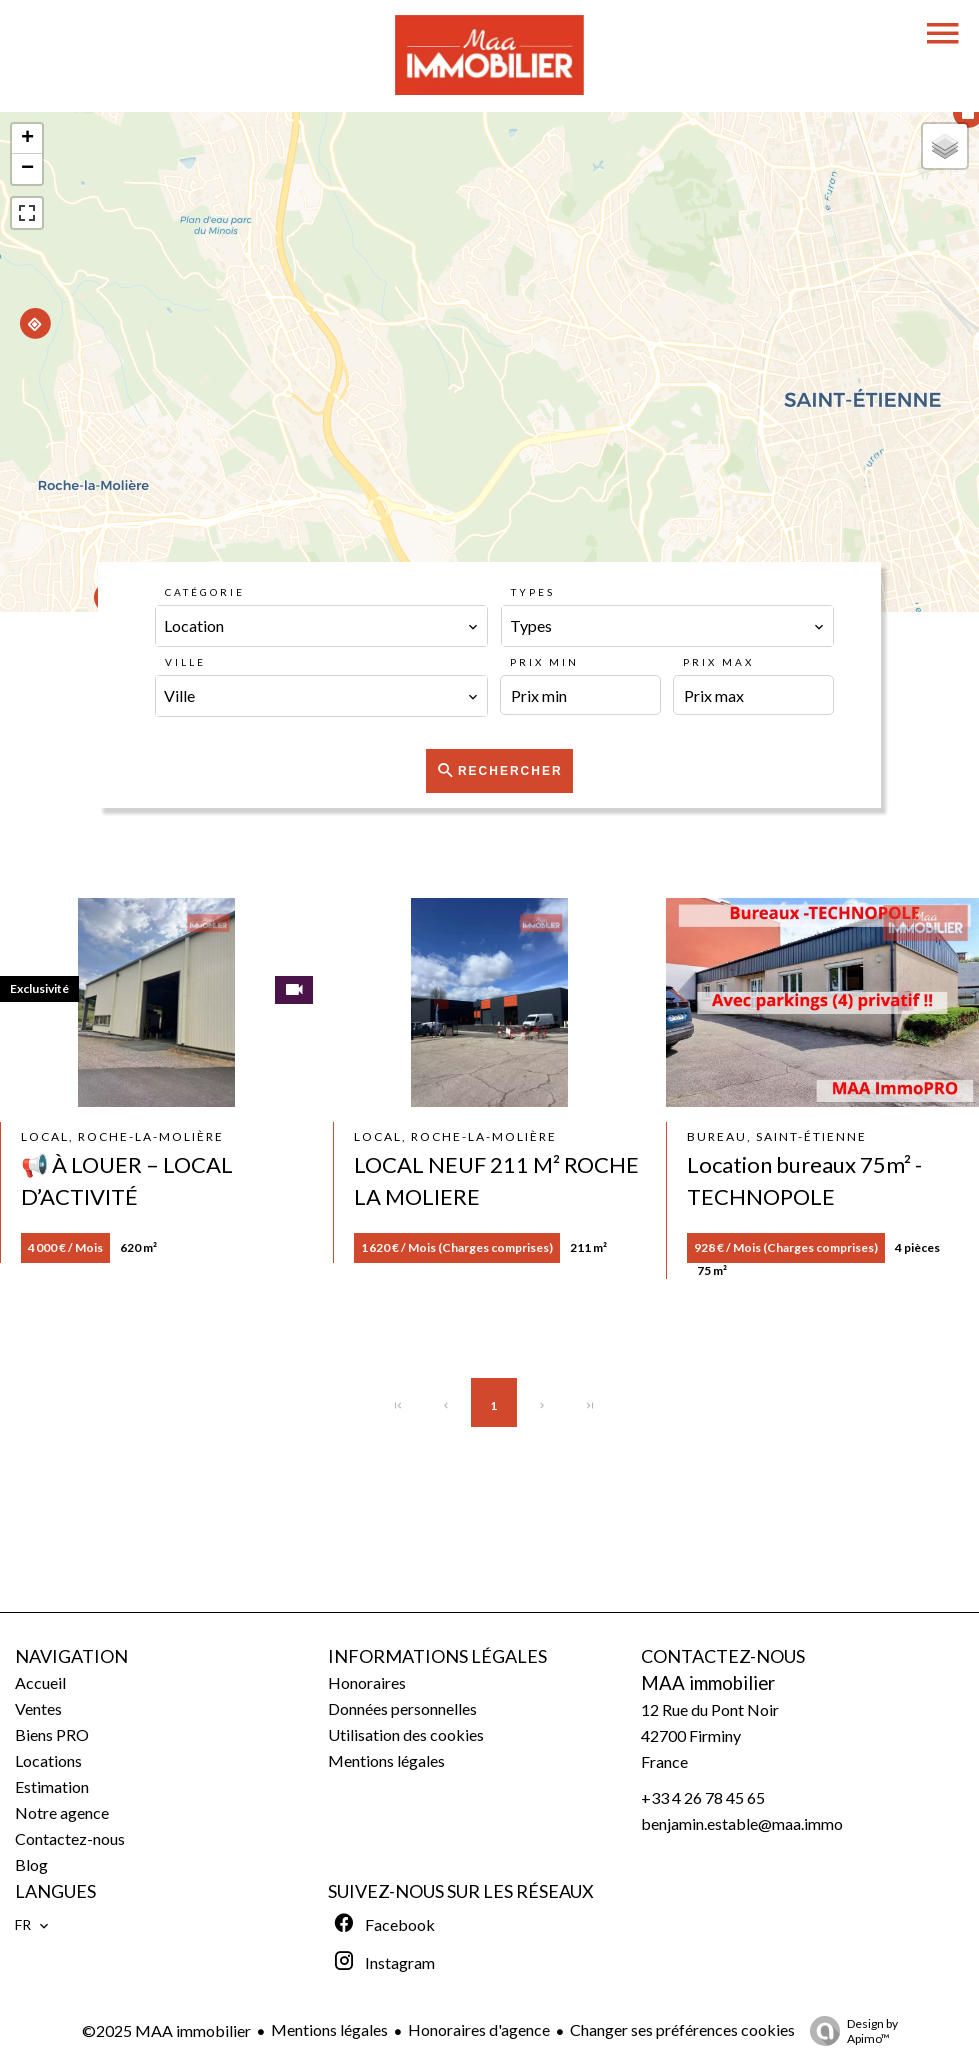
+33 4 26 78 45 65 (703, 1797)
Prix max (718, 662)
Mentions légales (329, 2029)
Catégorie (205, 592)
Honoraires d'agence (479, 2029)
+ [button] (27, 139)
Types (533, 592)
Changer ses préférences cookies (682, 2029)
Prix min (544, 662)
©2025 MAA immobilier (166, 2030)
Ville (185, 662)
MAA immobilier (708, 1683)
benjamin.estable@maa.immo (742, 1823)
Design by (849, 2031)
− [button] (27, 169)
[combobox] (321, 626)
